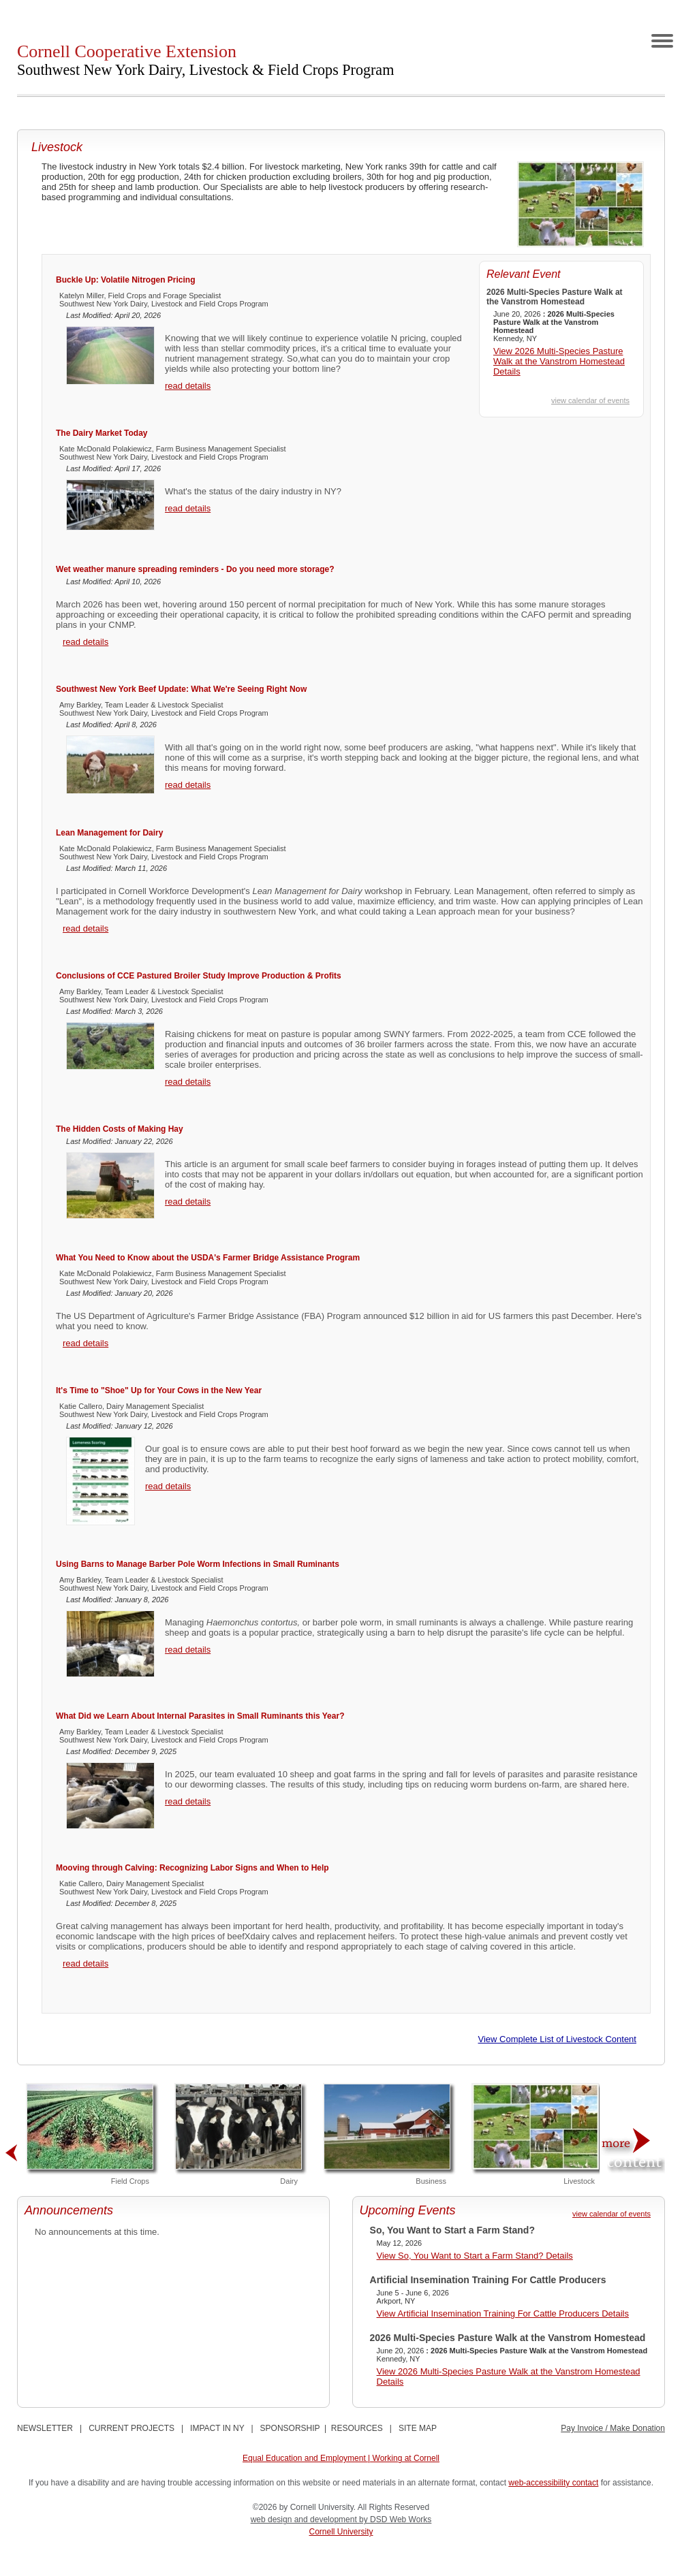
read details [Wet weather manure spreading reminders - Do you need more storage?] (85, 642)
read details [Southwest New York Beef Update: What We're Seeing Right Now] (188, 785)
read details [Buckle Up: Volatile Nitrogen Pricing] (188, 386)
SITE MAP (418, 2428)
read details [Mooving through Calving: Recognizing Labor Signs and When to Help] (85, 1963)
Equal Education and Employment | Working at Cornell (341, 2458)
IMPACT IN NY (217, 2428)
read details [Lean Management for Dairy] (85, 928)
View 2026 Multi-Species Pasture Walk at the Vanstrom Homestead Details (559, 361)
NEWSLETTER (45, 2428)
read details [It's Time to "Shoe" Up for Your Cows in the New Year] (168, 1486)
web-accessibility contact (553, 2482)
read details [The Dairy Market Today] (188, 508)
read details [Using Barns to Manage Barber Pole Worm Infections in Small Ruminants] (188, 1649)
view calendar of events (590, 400)
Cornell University (341, 2532)
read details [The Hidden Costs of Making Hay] (188, 1201)
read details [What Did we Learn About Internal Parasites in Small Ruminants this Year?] (188, 1801)
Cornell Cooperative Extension (205, 60)
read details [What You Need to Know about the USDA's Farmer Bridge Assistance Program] (85, 1343)
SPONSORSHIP (290, 2428)
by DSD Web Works (395, 2519)
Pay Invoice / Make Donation (613, 2428)
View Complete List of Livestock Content (557, 2039)
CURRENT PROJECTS (131, 2428)
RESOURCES (357, 2428)
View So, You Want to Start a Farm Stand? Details (475, 2256)
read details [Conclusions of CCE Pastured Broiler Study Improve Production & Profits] (188, 1082)
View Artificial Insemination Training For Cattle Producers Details (503, 2313)
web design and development (305, 2519)
